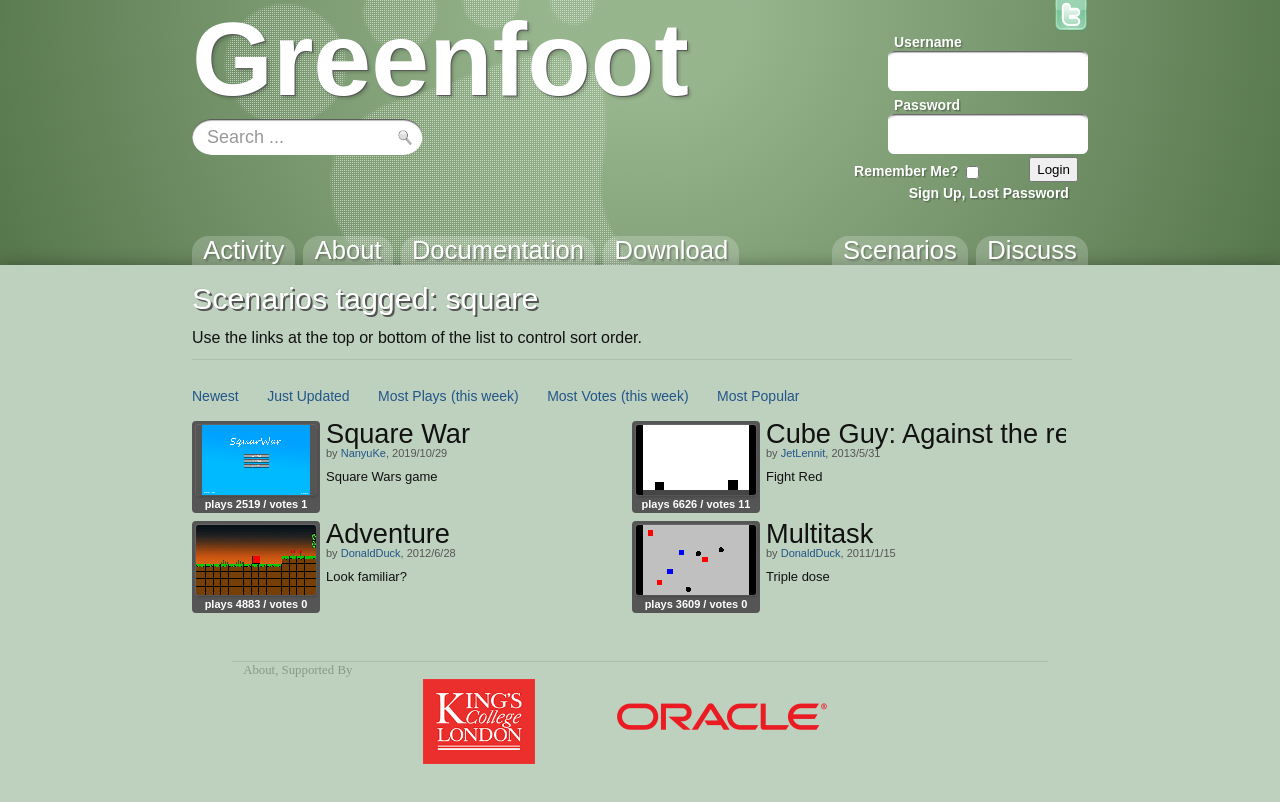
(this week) (485, 396)
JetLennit (803, 453)
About (259, 670)
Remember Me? (906, 171)
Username (928, 42)
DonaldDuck (371, 553)
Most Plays (412, 396)
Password (927, 105)
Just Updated (308, 396)
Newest (215, 396)
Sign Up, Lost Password (989, 193)
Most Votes (581, 396)
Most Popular (758, 396)
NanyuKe (363, 453)
